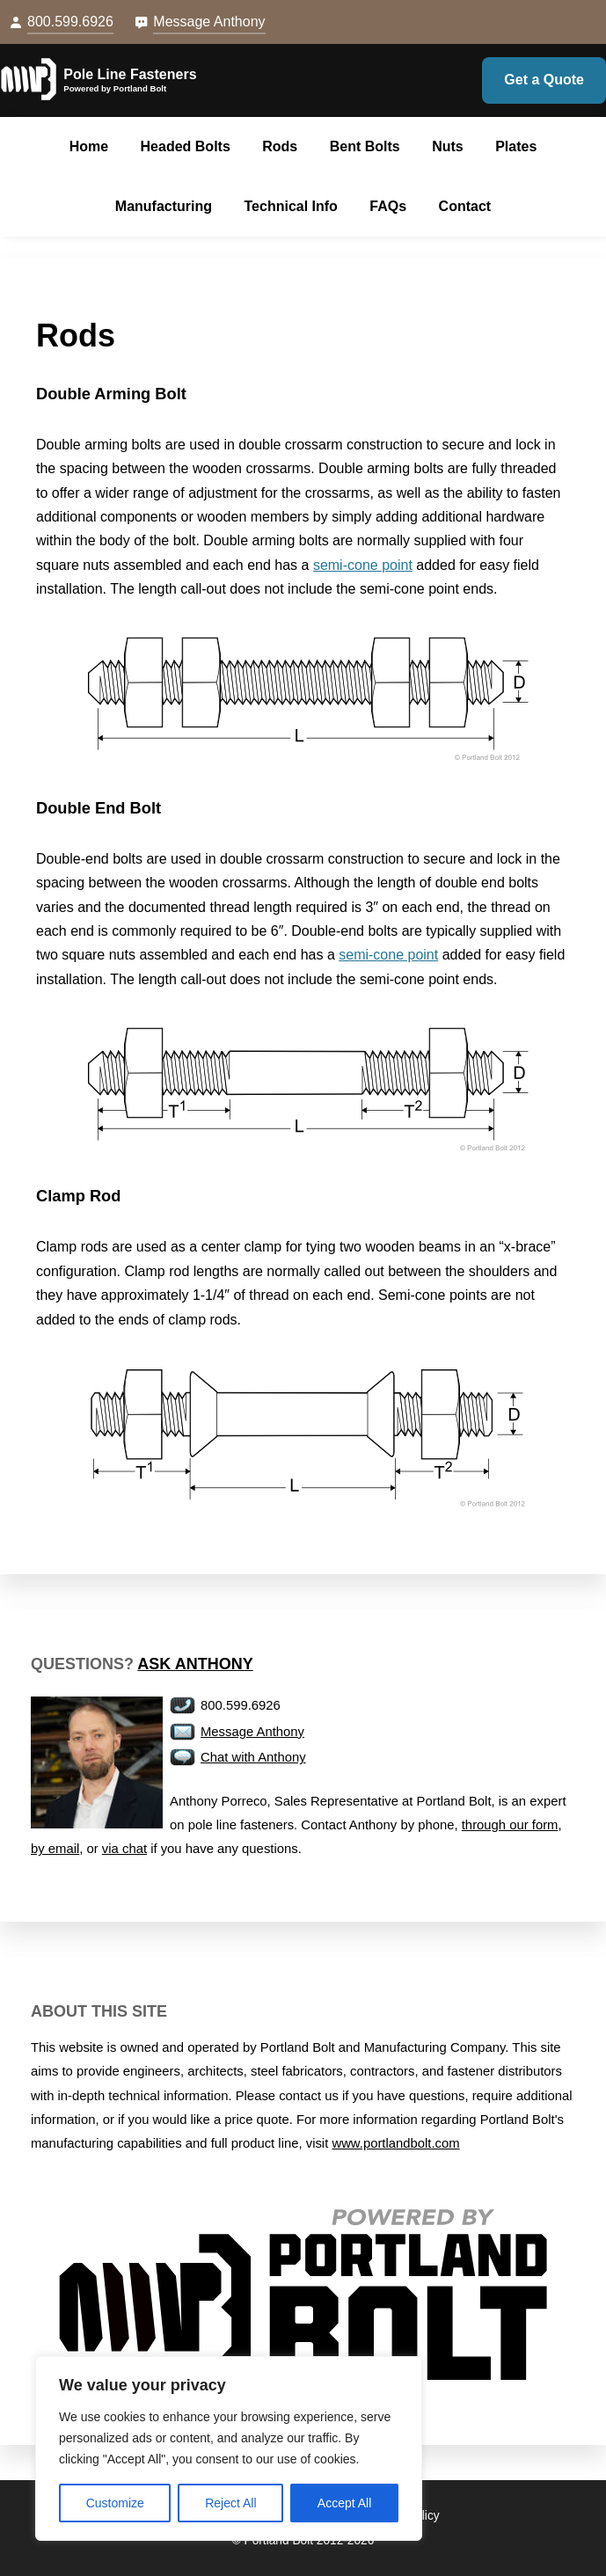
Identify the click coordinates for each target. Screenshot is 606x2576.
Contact (465, 206)
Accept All (344, 2503)
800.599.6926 (70, 21)
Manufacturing (163, 206)
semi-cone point (363, 565)
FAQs (387, 206)
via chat (124, 1849)
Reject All (230, 2503)
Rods (279, 146)
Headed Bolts (185, 146)
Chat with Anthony (253, 1757)
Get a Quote (544, 79)
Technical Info (291, 206)
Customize (115, 2503)
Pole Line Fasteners (129, 74)
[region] (228, 2448)
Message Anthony (209, 21)
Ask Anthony (194, 1664)
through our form (510, 1825)
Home (88, 146)
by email (55, 1849)
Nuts (448, 146)
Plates (516, 146)
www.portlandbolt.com (395, 2143)
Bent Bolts (365, 146)
